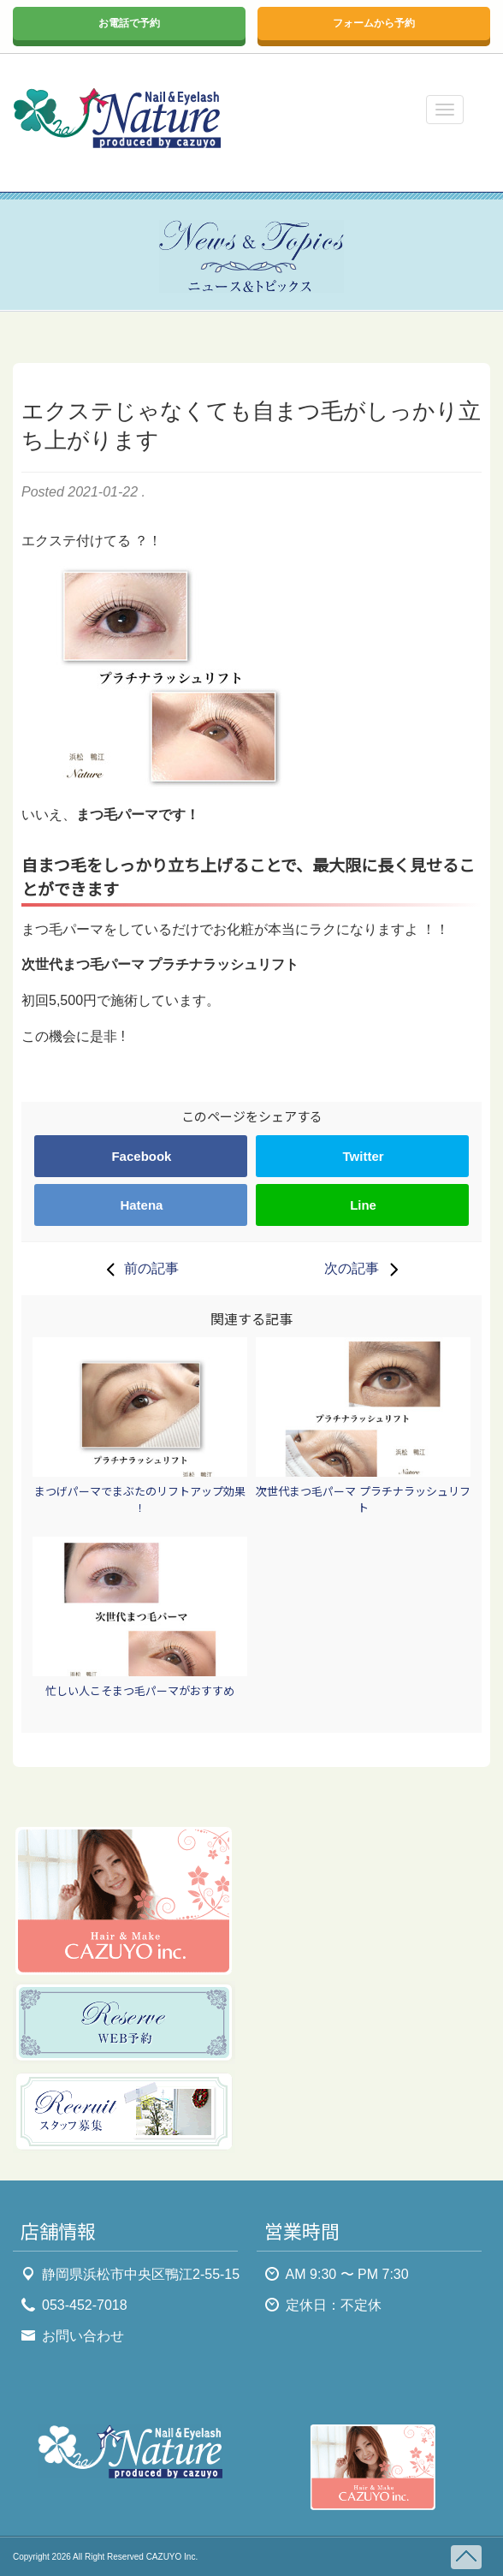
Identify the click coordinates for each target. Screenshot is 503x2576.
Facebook (141, 1156)
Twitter (363, 1156)
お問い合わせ (83, 2336)
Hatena (141, 1205)
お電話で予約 (129, 23)
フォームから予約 (374, 23)
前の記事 (138, 1268)
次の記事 (365, 1268)
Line (363, 1205)
